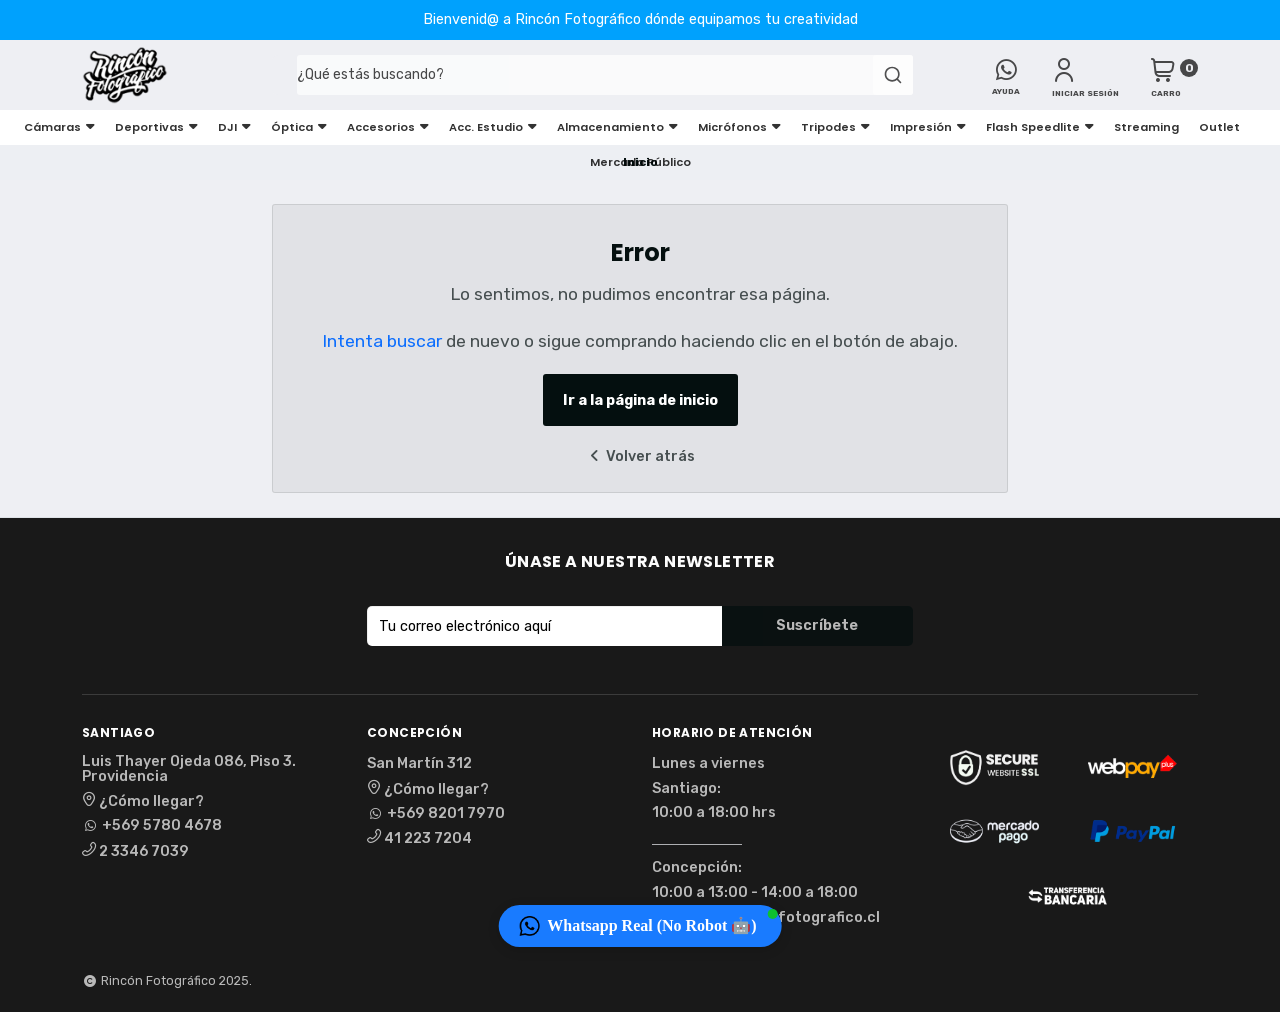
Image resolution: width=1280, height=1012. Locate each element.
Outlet (1219, 127)
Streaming (1146, 127)
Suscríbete (817, 625)
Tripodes (835, 127)
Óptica (299, 127)
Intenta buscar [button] (382, 341)
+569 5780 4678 (152, 826)
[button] (639, 926)
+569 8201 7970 (436, 814)
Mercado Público (640, 162)
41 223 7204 (419, 838)
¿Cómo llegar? (143, 801)
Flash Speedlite (1040, 127)
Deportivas (156, 127)
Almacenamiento (617, 127)
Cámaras (59, 127)
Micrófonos (739, 127)
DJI (234, 127)
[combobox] (592, 75)
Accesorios (388, 127)
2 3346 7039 (135, 851)
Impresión (928, 127)
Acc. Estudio (493, 127)
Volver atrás (640, 456)
